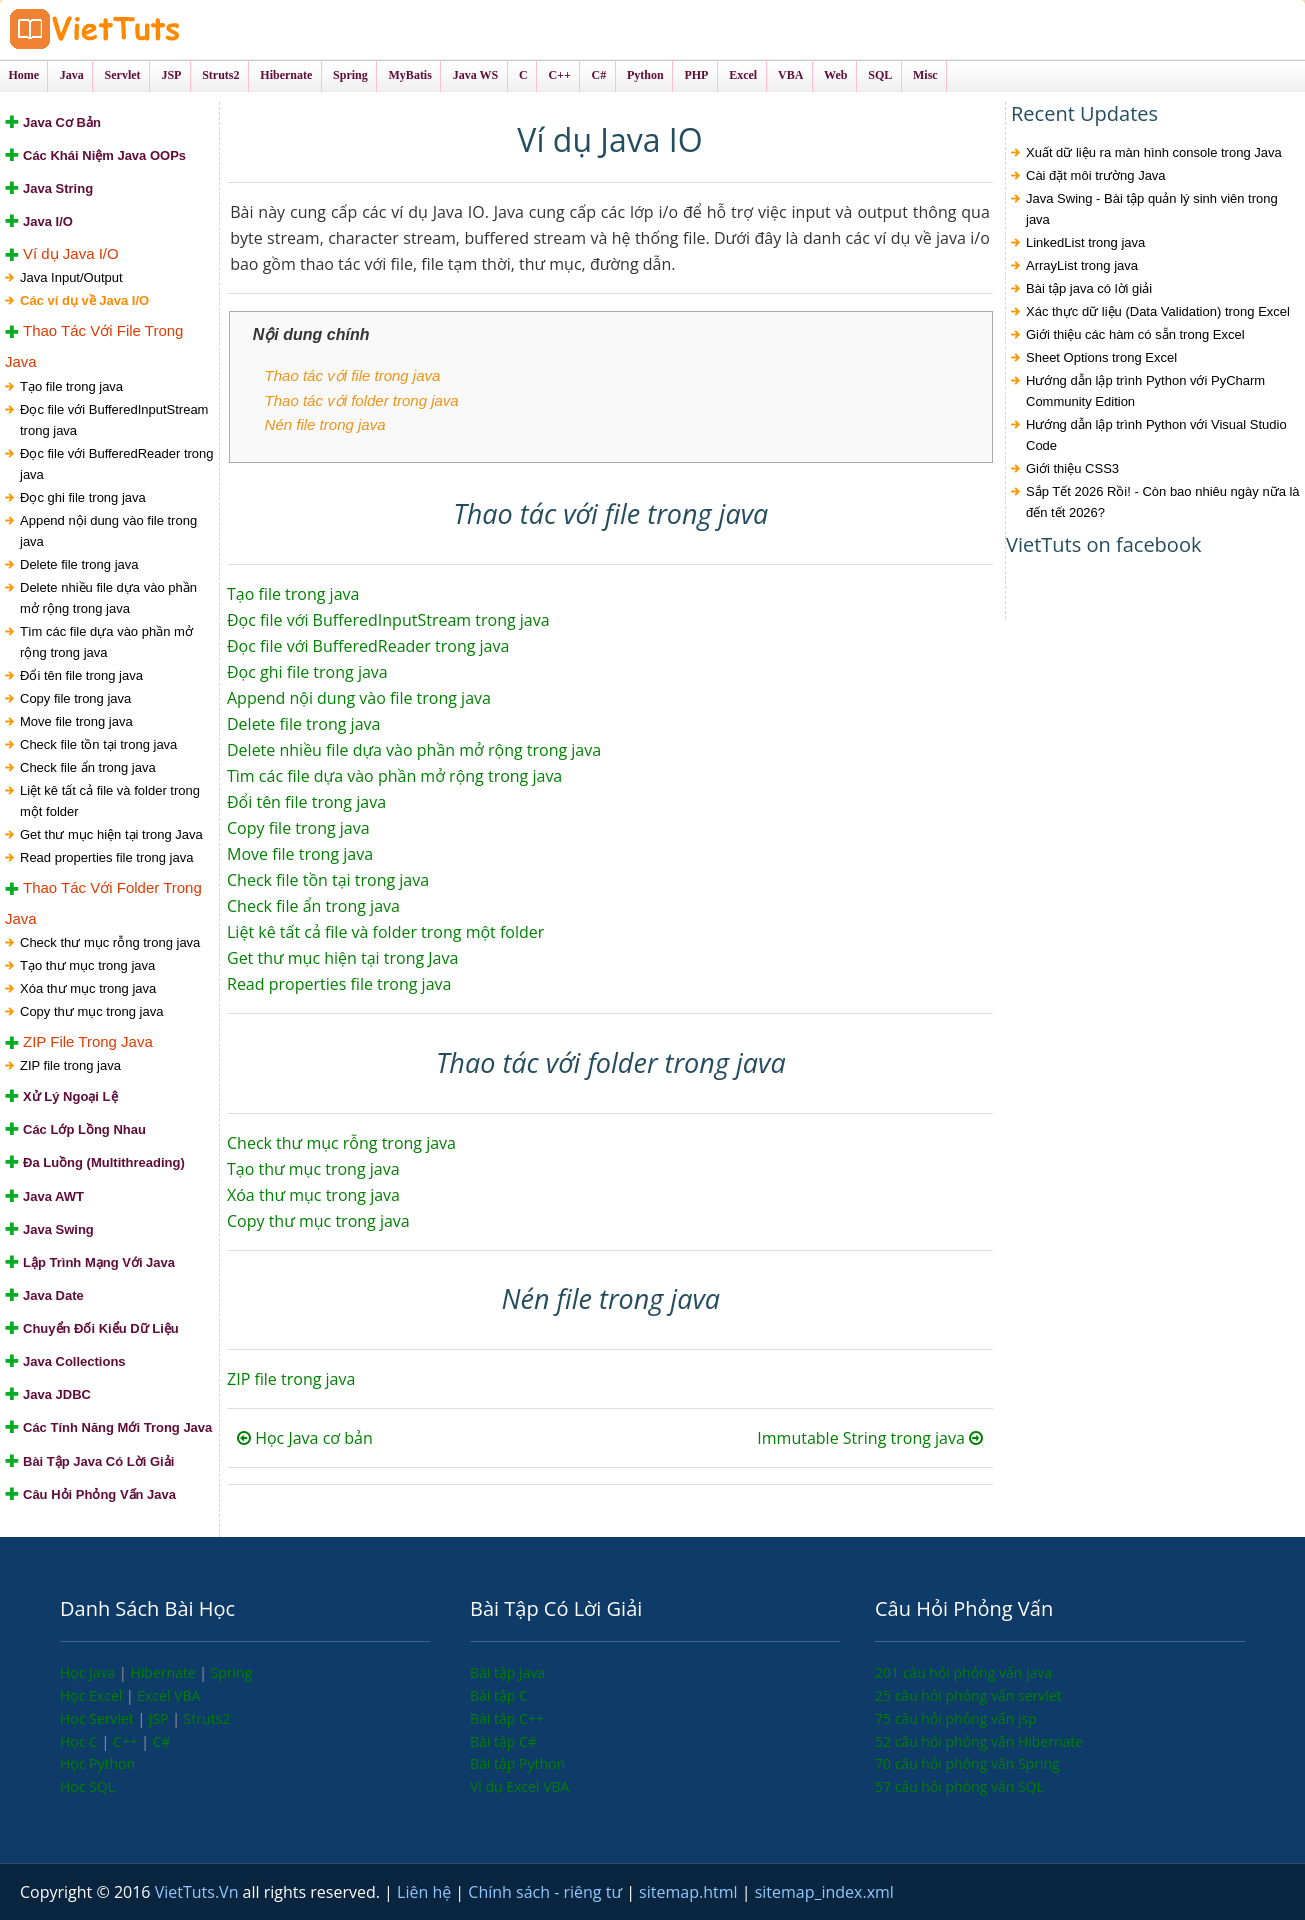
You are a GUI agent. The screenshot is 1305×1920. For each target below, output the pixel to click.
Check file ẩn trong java (88, 767)
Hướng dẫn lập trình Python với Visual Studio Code (1156, 435)
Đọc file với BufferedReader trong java (117, 464)
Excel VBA (168, 1695)
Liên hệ (426, 1892)
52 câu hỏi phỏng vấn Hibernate (979, 1741)
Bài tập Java (507, 1672)
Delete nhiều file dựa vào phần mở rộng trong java (108, 598)
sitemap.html (690, 1892)
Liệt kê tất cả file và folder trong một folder (110, 801)
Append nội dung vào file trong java (108, 531)
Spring (232, 1672)
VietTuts (170, 29)
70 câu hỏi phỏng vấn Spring (967, 1763)
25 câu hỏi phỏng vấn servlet (968, 1695)
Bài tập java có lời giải (1089, 288)
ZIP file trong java (70, 1065)
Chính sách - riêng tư (547, 1892)
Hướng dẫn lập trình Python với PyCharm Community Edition (1145, 391)
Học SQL (87, 1786)
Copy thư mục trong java (91, 1011)
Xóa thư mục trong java (88, 988)
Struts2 (207, 1718)
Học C (81, 1741)
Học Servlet (98, 1718)
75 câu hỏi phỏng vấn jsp (956, 1718)
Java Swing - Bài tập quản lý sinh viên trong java (1152, 209)
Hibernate (164, 1672)
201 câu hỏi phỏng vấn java (963, 1672)
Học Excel (93, 1695)
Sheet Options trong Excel (1101, 357)
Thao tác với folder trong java (362, 400)
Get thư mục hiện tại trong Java (111, 834)
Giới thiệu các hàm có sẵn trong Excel (1135, 334)
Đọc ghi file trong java (83, 497)
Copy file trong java (75, 698)
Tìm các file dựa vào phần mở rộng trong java (106, 642)
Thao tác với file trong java (353, 375)
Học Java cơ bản (305, 1438)
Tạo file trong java (71, 386)
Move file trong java (76, 721)
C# (162, 1741)
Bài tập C (499, 1695)
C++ (127, 1741)
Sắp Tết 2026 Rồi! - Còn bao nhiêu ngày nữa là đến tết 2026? (1163, 502)
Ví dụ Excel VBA (519, 1786)
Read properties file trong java (106, 857)
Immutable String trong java (870, 1438)
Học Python (97, 1763)
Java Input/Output (71, 277)
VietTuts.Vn (199, 1892)
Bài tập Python (517, 1763)
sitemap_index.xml (824, 1892)
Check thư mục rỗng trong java (110, 942)
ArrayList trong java (1082, 265)
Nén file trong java (325, 424)
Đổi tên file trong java (81, 675)
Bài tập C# (503, 1741)
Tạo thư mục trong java (87, 965)
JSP (161, 1718)
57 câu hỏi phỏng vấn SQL (959, 1786)
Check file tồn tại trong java (98, 744)
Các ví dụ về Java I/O (84, 300)
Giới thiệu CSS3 (1072, 468)
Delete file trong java (79, 564)
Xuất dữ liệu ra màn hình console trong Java (1154, 152)
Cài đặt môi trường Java (1096, 175)
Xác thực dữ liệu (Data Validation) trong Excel (1158, 311)
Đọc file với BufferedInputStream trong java (114, 420)
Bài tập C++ (507, 1718)
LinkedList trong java (1085, 242)
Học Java (89, 1672)
